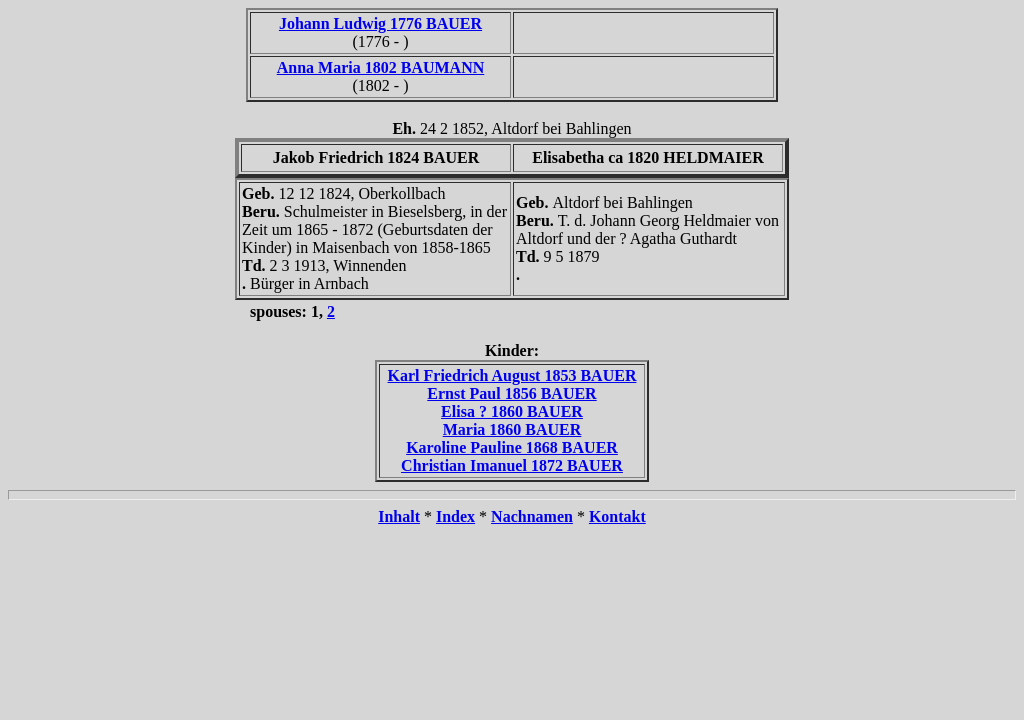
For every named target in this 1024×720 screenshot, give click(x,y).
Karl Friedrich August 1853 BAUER (512, 375)
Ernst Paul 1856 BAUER (511, 393)
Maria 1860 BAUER (512, 429)
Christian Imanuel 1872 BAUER (512, 465)
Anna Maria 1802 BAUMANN (381, 67)
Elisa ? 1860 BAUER (512, 411)
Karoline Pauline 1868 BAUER (512, 447)
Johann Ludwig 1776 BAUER (380, 23)
